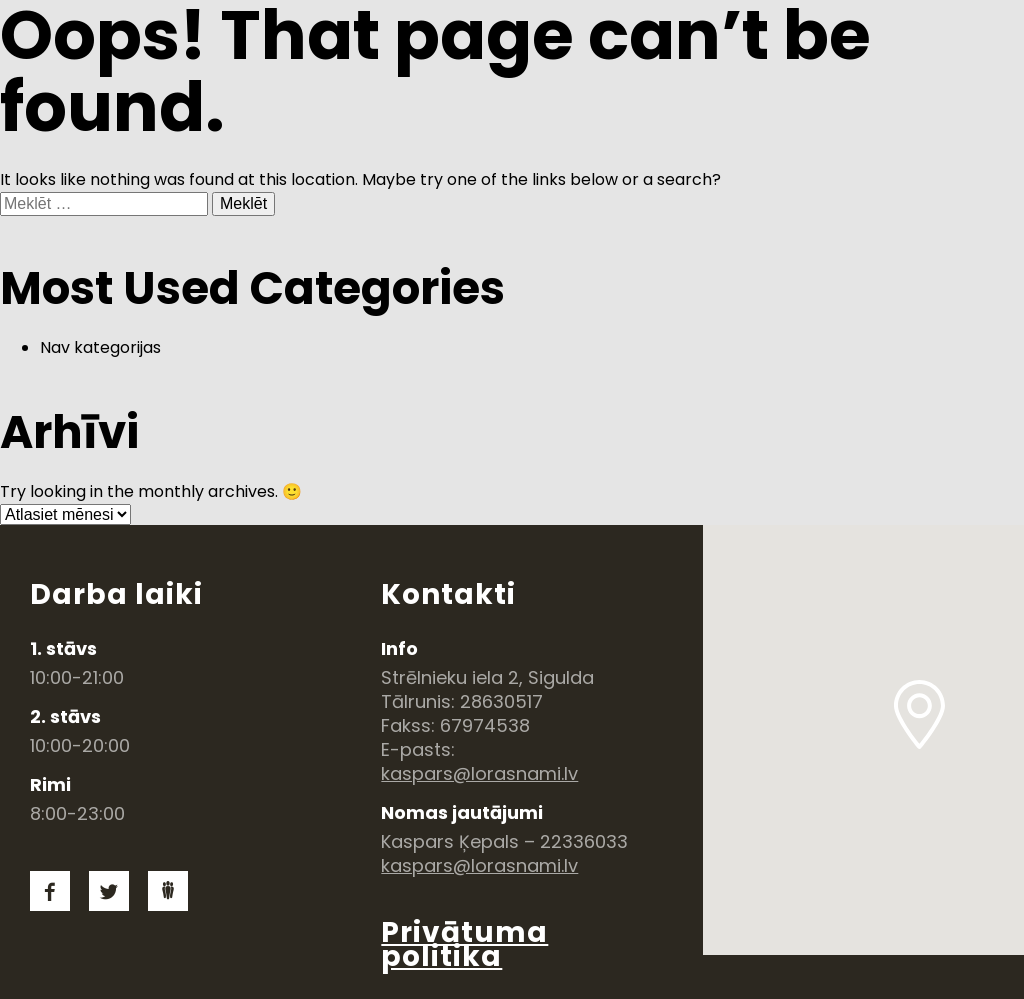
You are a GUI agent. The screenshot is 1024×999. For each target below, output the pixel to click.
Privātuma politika (464, 944)
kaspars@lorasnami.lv (479, 773)
